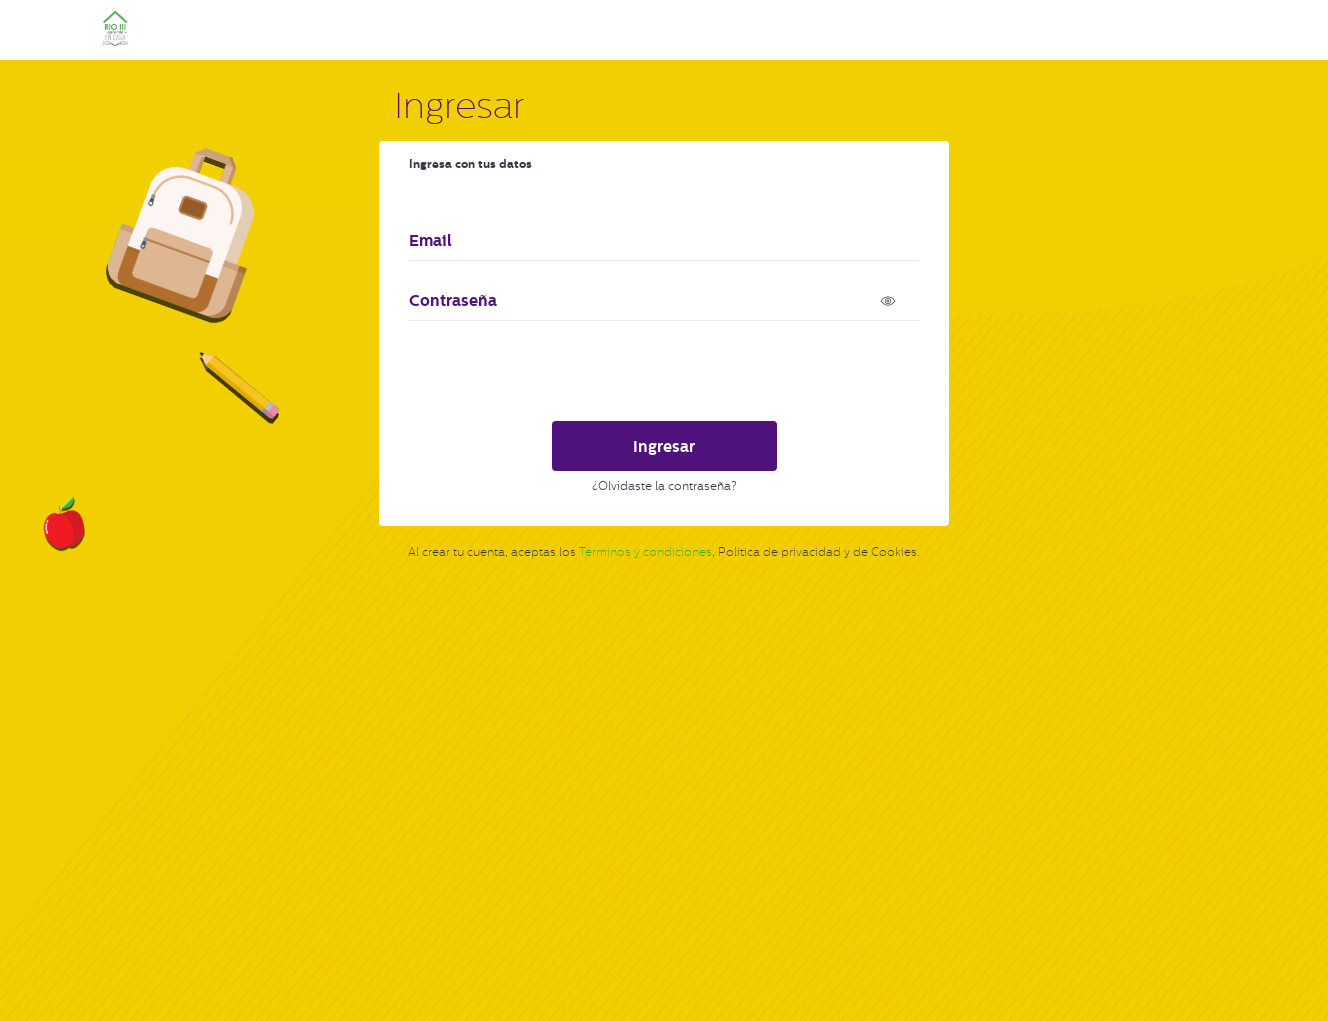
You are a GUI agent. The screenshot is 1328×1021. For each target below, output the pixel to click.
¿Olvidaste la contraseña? (664, 486)
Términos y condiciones (645, 552)
